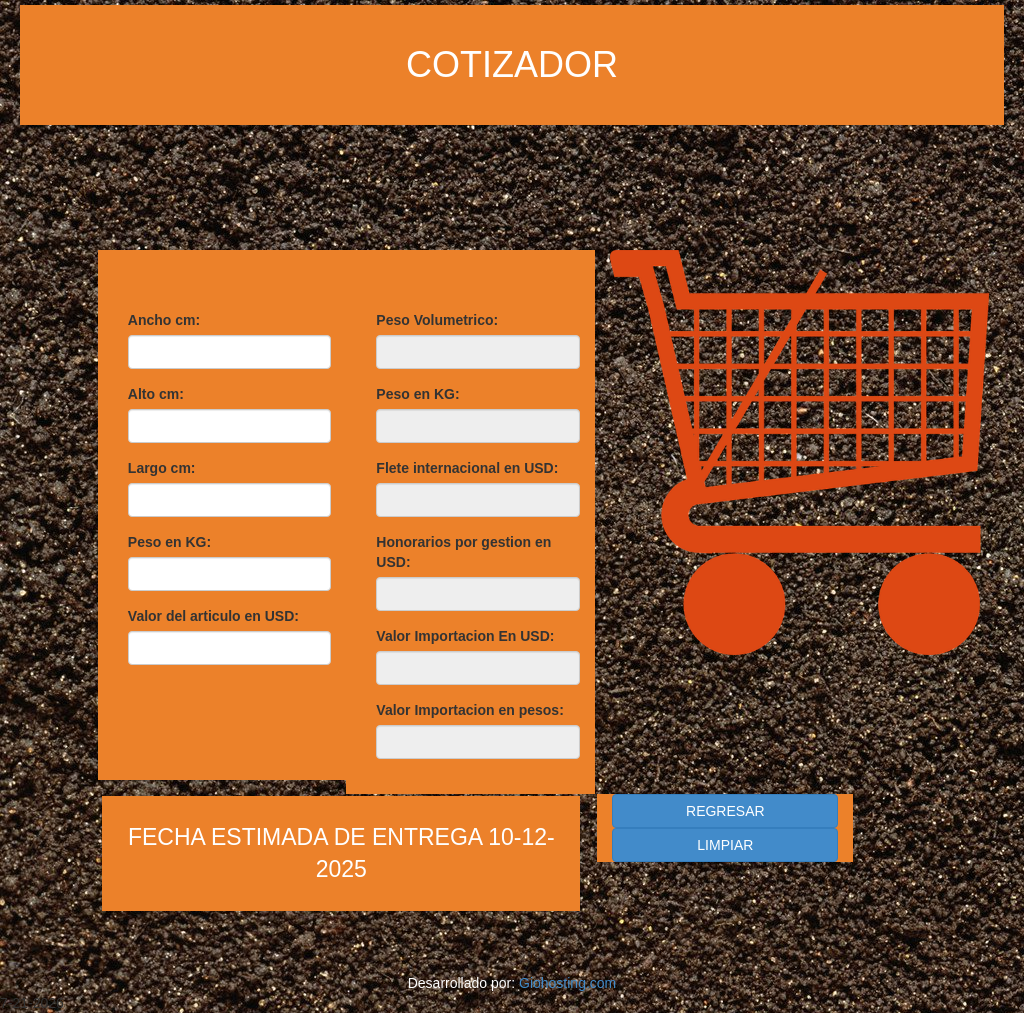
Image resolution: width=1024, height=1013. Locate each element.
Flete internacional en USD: (467, 468)
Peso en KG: (169, 542)
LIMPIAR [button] (725, 845)
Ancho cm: (164, 320)
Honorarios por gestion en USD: (463, 552)
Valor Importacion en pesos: (470, 710)
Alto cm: (156, 394)
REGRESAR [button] (725, 811)
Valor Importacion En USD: (465, 636)
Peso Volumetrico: (437, 320)
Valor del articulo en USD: (213, 616)
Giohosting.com (567, 983)
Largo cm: (162, 468)
